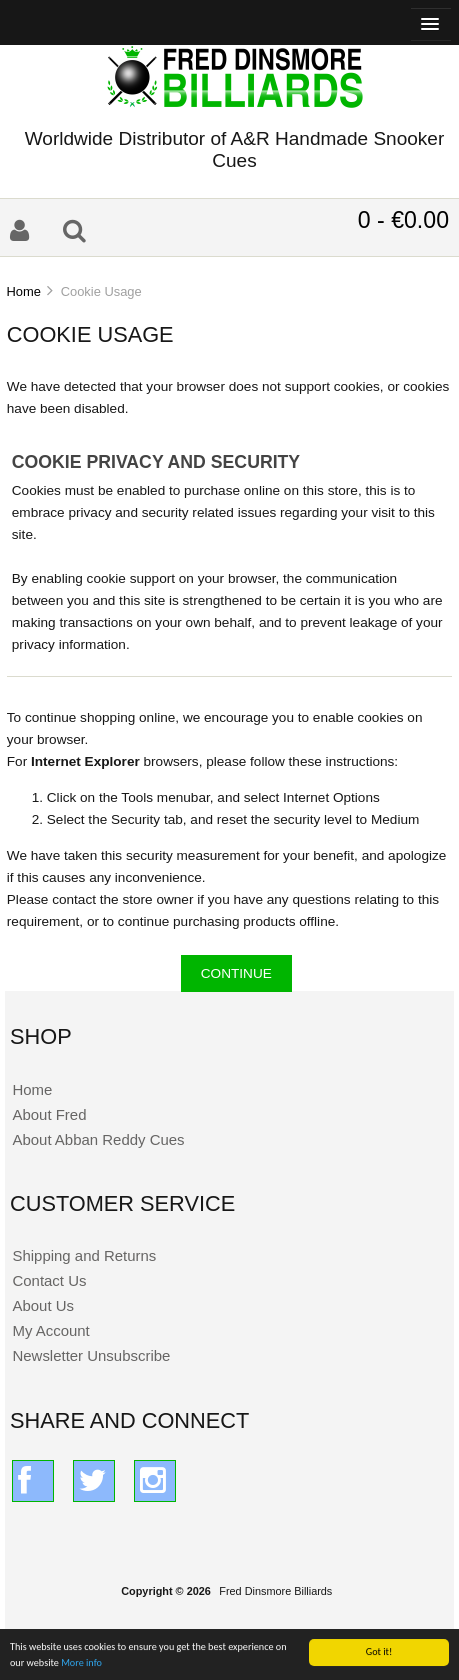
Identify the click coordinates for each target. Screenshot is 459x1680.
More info (81, 1663)
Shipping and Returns (84, 1255)
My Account (50, 1330)
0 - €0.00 (403, 220)
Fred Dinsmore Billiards (275, 1591)
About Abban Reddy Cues (98, 1139)
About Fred (49, 1114)
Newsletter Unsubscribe (91, 1355)
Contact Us (49, 1280)
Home (23, 291)
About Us (43, 1305)
